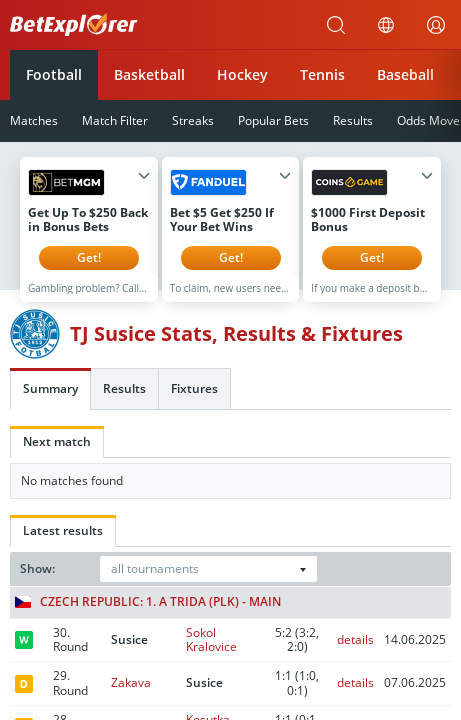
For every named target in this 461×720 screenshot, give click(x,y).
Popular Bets (273, 120)
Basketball (149, 74)
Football (54, 74)
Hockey (242, 74)
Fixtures (194, 403)
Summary (50, 403)
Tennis (322, 74)
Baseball (405, 74)
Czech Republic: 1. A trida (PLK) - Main (148, 617)
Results (353, 120)
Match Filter (115, 120)
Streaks (193, 120)
